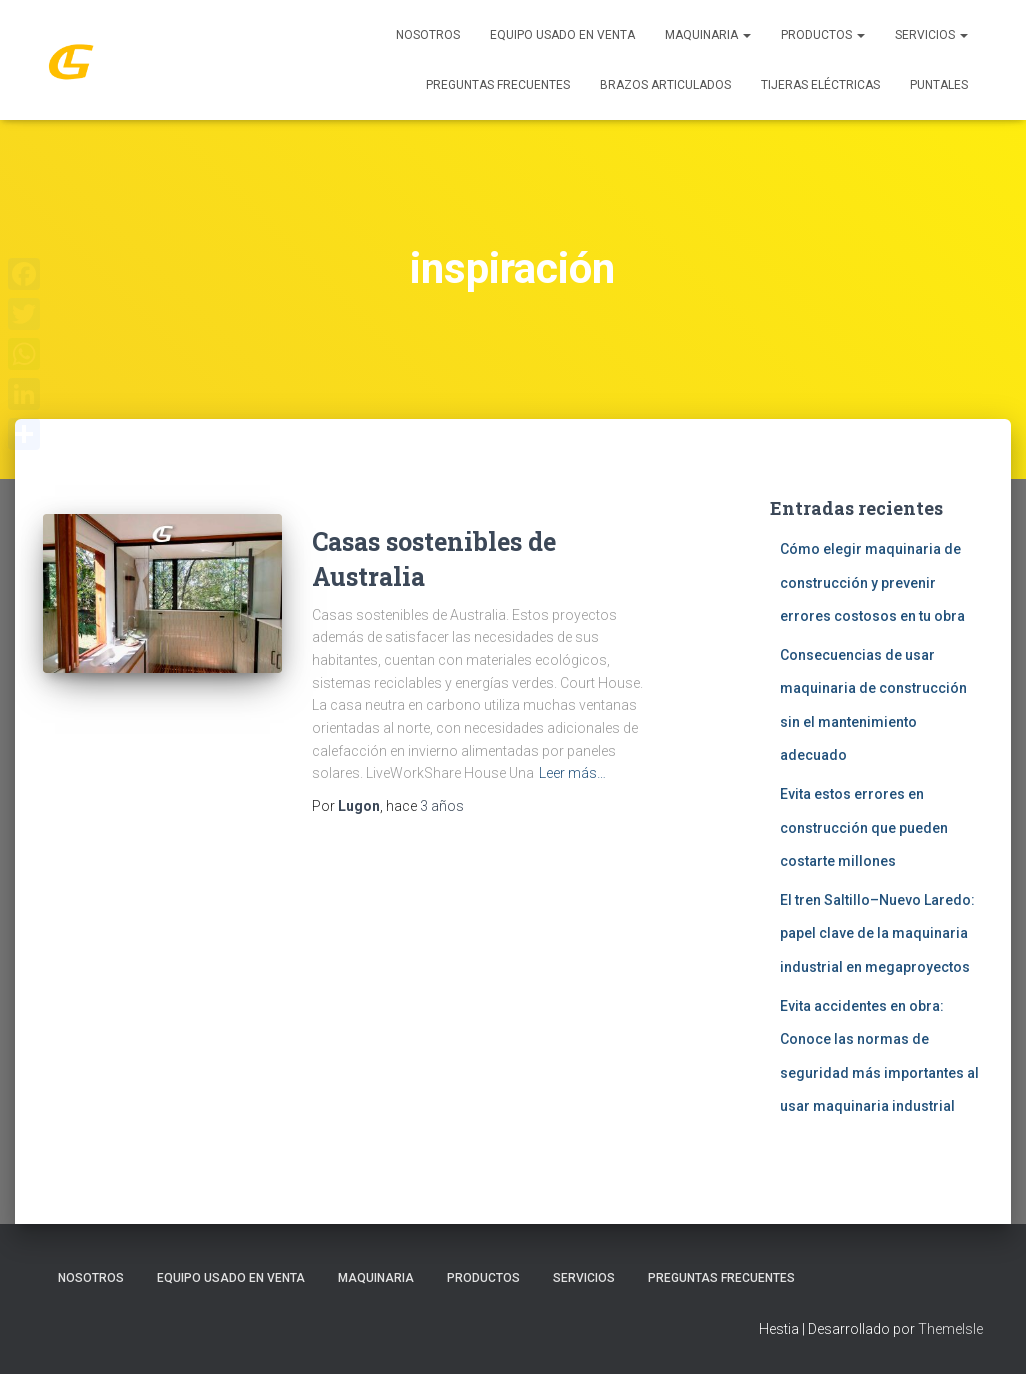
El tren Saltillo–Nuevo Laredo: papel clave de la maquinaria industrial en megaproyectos (877, 933)
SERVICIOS (931, 35)
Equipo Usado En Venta (562, 35)
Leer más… (572, 773)
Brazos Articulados (665, 85)
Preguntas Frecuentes (498, 85)
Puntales (939, 85)
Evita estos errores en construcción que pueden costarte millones (864, 827)
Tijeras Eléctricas (820, 85)
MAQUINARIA (708, 35)
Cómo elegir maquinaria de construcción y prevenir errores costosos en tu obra (872, 582)
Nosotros (428, 35)
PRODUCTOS (823, 35)
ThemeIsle (950, 1329)
